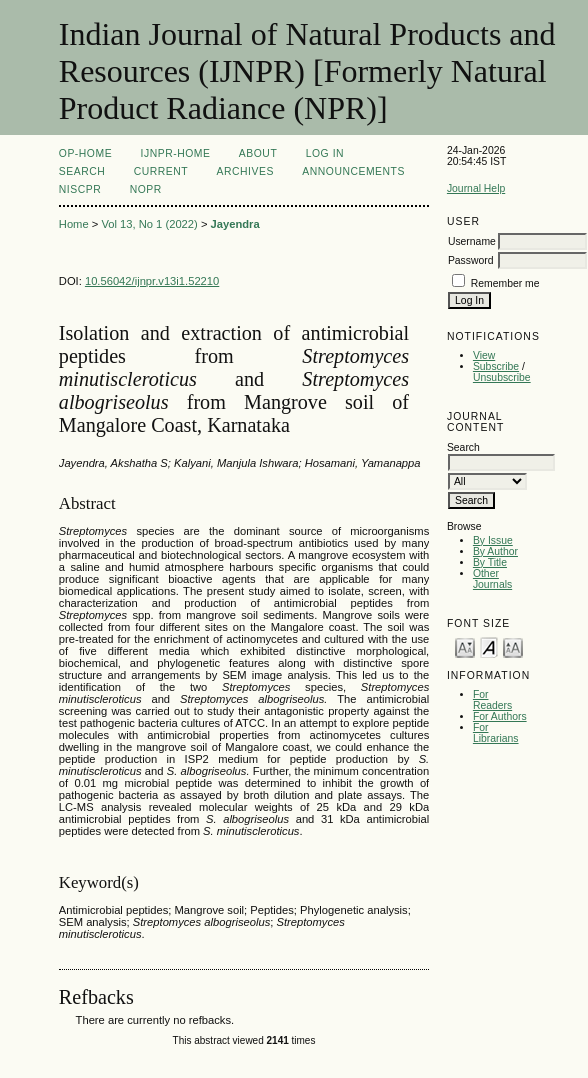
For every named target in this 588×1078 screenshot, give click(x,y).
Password (471, 260)
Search (82, 171)
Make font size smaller (465, 646)
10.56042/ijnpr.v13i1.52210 (152, 281)
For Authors (500, 716)
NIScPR (80, 189)
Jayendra (235, 224)
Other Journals (492, 579)
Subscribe (496, 366)
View (484, 355)
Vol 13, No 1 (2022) (149, 224)
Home (74, 224)
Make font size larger (513, 646)
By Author (495, 551)
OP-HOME (85, 153)
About (258, 153)
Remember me (505, 283)
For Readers (492, 700)
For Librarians (496, 733)
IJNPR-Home (176, 153)
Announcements (353, 171)
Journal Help (476, 188)
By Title (490, 562)
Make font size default (489, 646)
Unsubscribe (502, 377)
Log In (325, 153)
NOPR (146, 189)
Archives (245, 171)
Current (161, 171)
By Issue (493, 540)
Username (472, 241)
